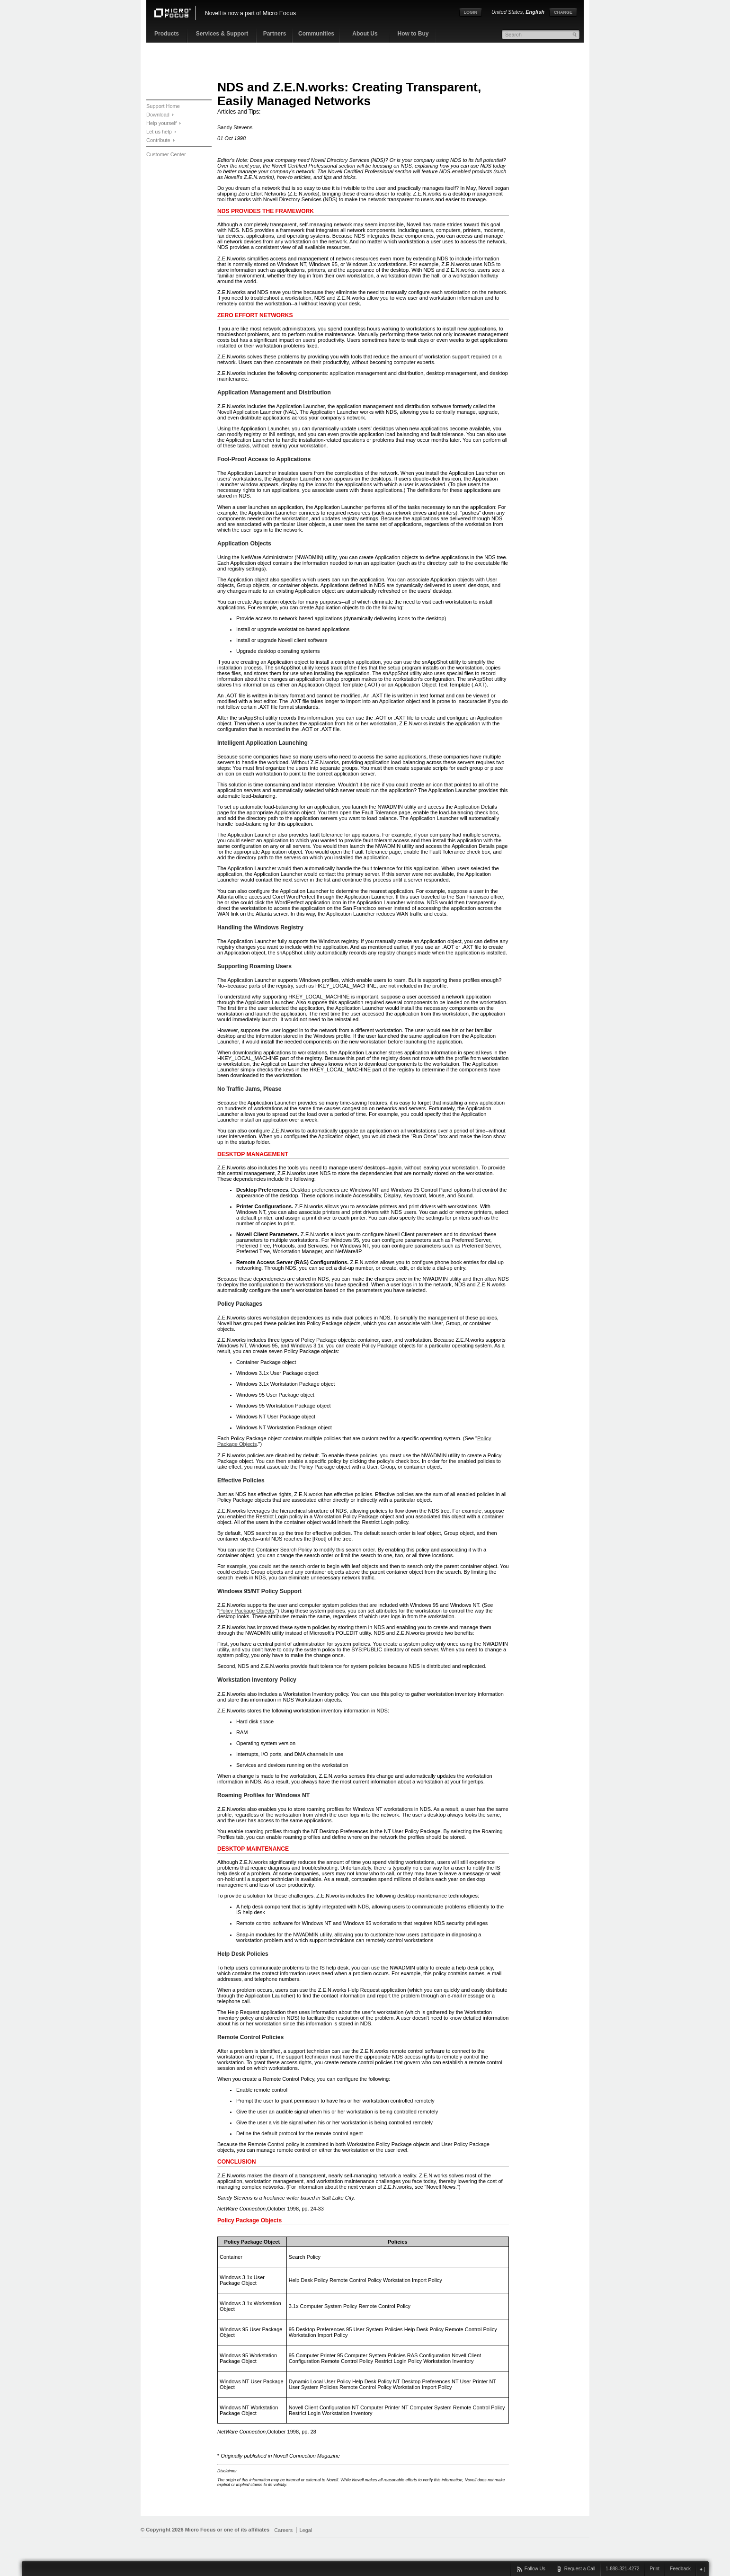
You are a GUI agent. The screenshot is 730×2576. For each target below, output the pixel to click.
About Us (364, 33)
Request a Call (580, 2568)
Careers (283, 2530)
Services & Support (222, 33)
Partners (274, 33)
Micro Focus (279, 13)
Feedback (680, 2568)
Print (655, 2568)
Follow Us (535, 2568)
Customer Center (166, 154)
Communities (316, 33)
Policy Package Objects (246, 1610)
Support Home (163, 106)
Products (166, 33)
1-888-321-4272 (622, 2568)
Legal (305, 2530)
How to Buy (413, 33)
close (702, 2569)
